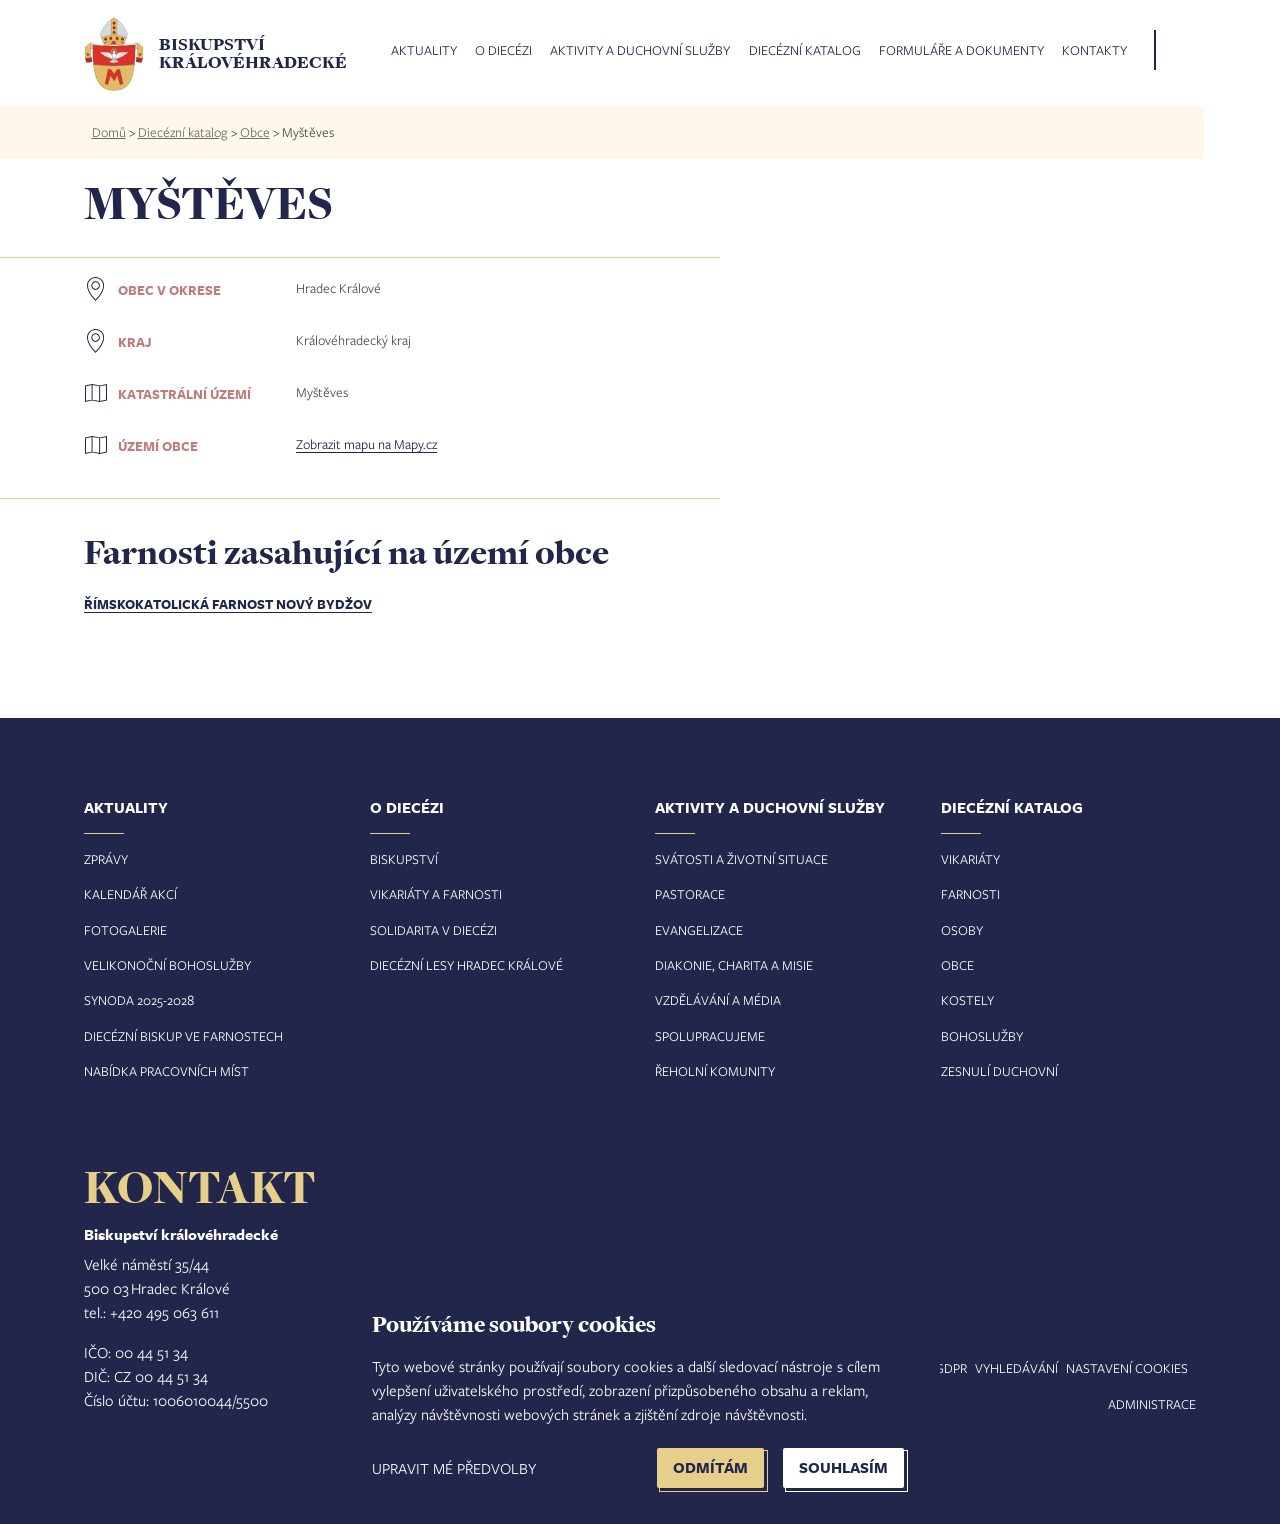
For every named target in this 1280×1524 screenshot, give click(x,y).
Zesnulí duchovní (999, 1071)
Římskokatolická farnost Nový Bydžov (228, 604)
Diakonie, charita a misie (734, 965)
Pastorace (690, 894)
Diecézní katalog (805, 51)
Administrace (1152, 1404)
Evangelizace (699, 930)
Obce (255, 132)
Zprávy (106, 859)
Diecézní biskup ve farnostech (183, 1036)
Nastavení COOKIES (1127, 1368)
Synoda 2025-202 (135, 1000)
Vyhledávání (1016, 1368)
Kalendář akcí (130, 894)
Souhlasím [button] (843, 1467)
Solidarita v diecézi (433, 930)
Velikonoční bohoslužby (167, 965)
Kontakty (1094, 51)
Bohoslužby (982, 1036)
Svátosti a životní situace (741, 859)
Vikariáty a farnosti (436, 894)
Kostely (967, 1000)
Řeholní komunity (715, 1071)
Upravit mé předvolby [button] (454, 1468)
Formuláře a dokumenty (961, 51)
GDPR (951, 1368)
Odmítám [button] (710, 1467)
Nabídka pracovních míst (166, 1071)
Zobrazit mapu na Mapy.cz (366, 444)
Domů (109, 132)
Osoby (962, 930)
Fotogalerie (125, 930)
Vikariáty (970, 859)
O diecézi (503, 51)
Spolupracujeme (710, 1036)
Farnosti (970, 894)
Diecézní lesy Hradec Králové (466, 965)
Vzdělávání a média (718, 1000)
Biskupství (404, 859)
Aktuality (424, 51)
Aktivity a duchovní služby (640, 51)
